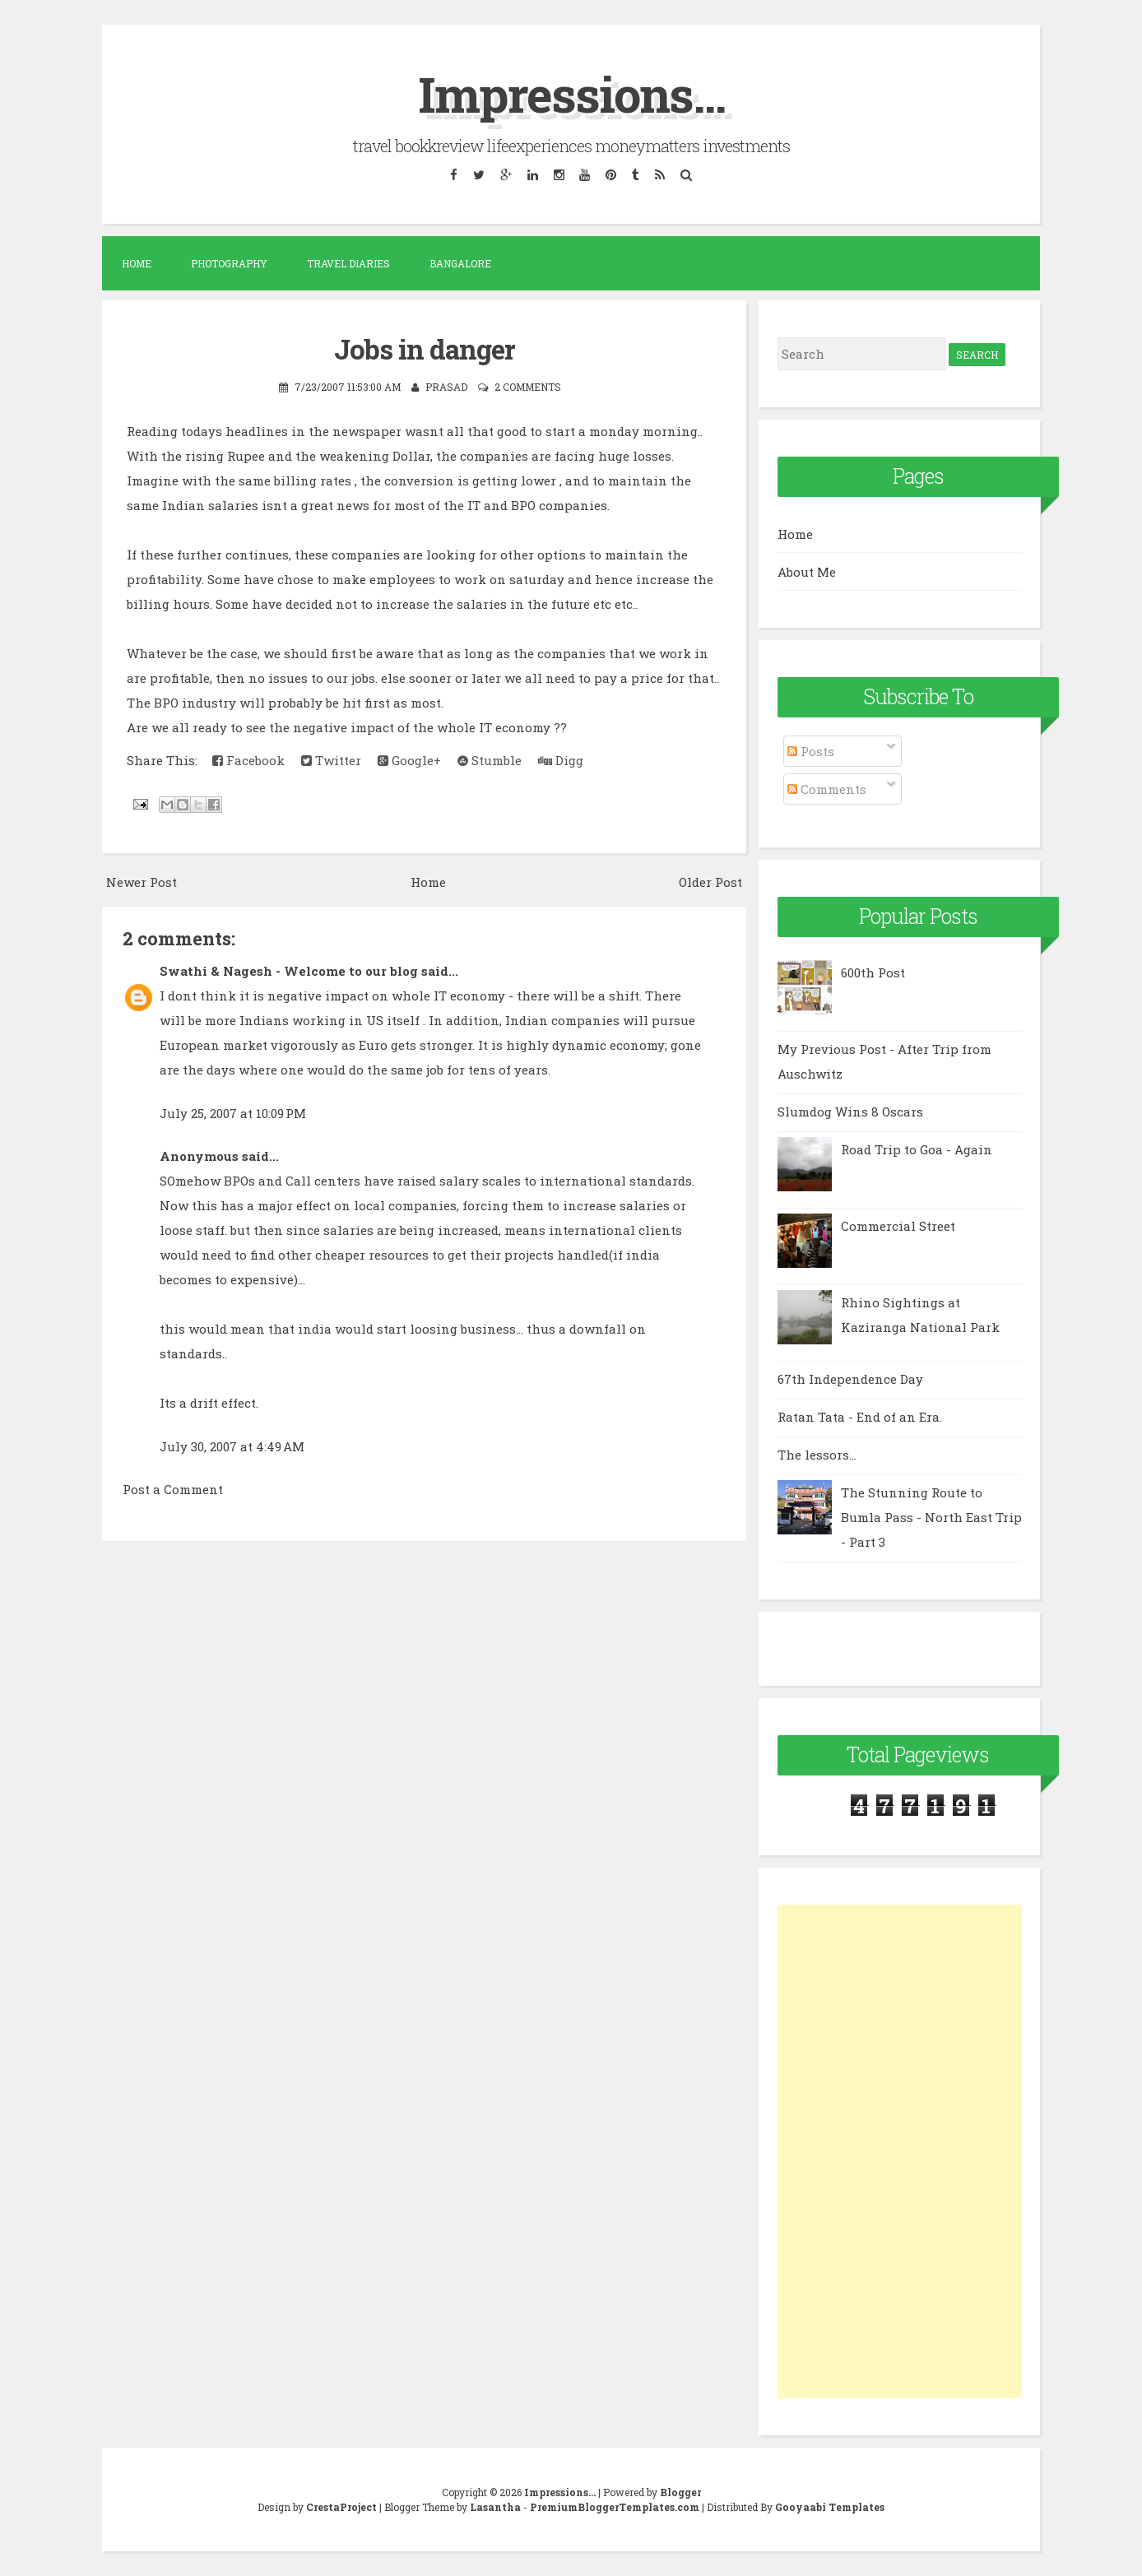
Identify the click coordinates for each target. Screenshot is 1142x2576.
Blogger (680, 2492)
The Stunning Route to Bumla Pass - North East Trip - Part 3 (931, 1517)
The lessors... (817, 1454)
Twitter (331, 759)
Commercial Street (898, 1226)
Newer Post (141, 880)
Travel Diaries (348, 263)
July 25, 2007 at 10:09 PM (233, 1111)
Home (136, 263)
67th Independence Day (850, 1379)
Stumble (489, 759)
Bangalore (460, 263)
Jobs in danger (424, 348)
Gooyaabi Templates (829, 2506)
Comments (826, 788)
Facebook (248, 759)
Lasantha (495, 2506)
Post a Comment (173, 1488)
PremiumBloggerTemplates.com (614, 2506)
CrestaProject (341, 2506)
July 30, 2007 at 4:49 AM (232, 1445)
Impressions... (571, 93)
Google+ (409, 759)
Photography (229, 263)
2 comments (527, 385)
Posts (810, 751)
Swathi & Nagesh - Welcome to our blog (289, 970)
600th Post (873, 972)
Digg (560, 759)
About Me (807, 571)
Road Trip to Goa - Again (916, 1149)
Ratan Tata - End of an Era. (860, 1417)
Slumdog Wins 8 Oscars (850, 1111)
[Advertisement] (900, 2151)
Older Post (710, 880)
